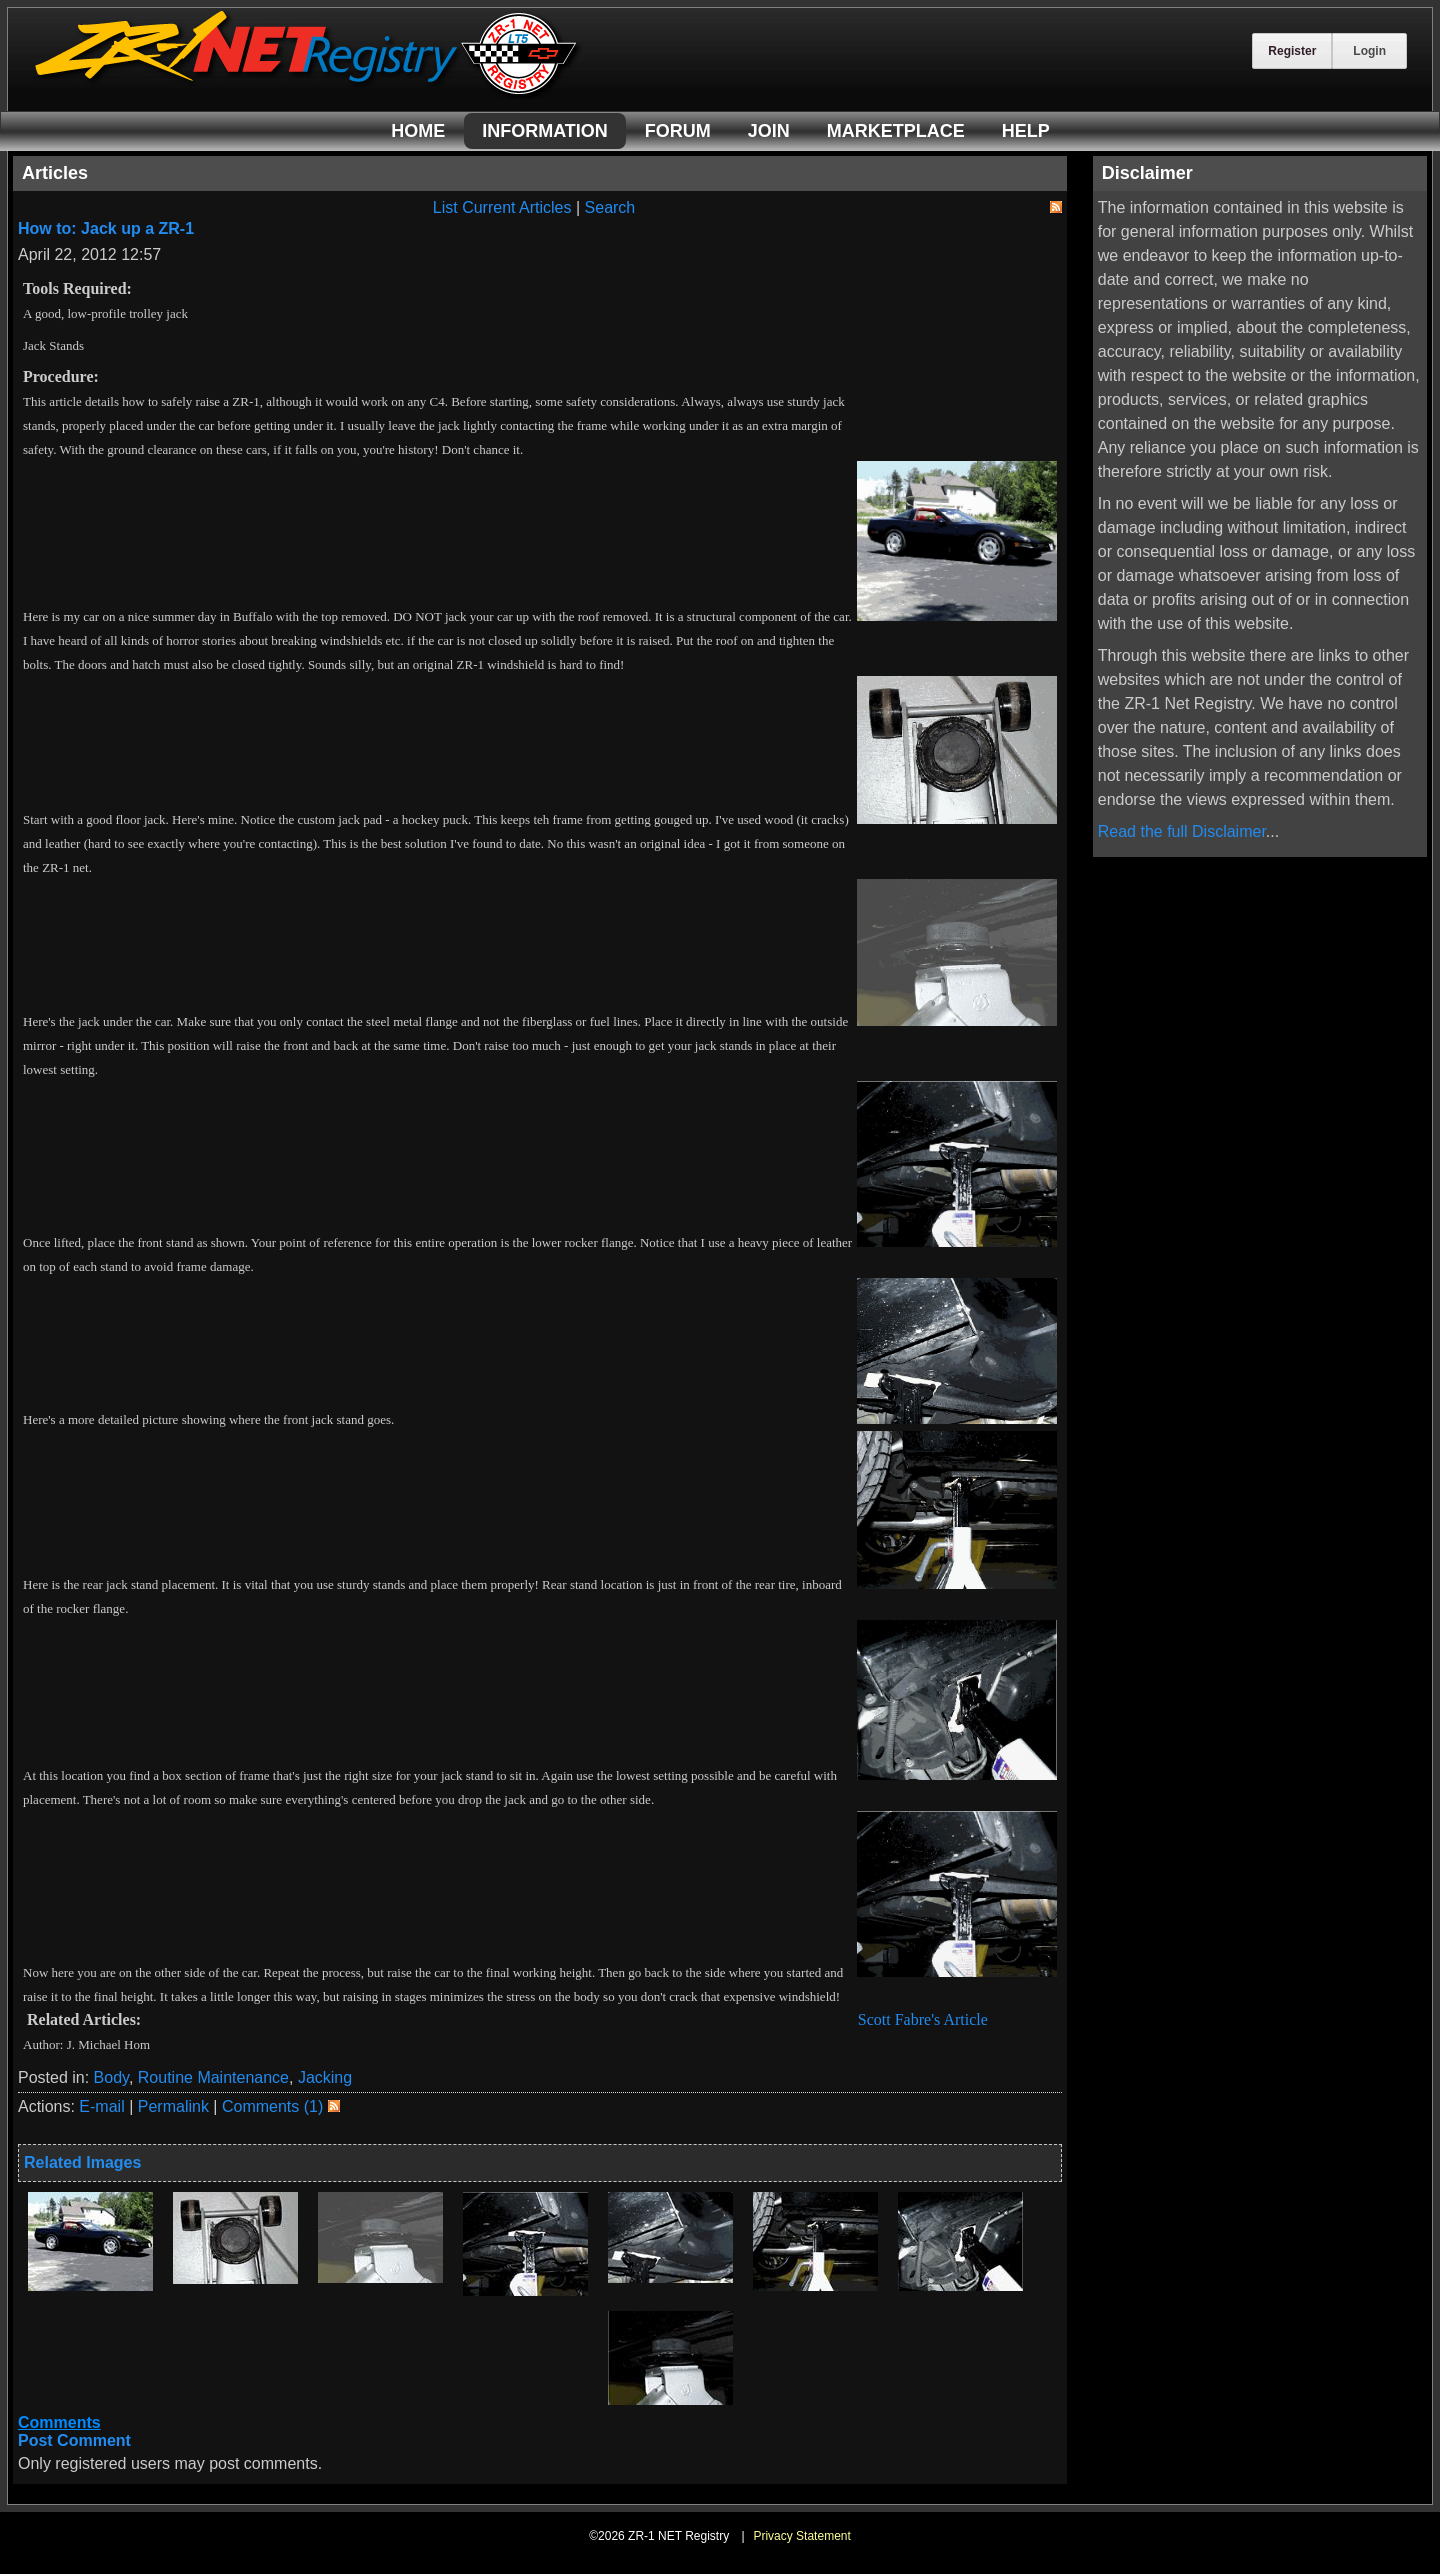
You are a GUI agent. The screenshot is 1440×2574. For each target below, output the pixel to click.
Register (1292, 51)
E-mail (101, 2106)
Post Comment (74, 2440)
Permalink (173, 2106)
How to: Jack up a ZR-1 (106, 228)
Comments (59, 2422)
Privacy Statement (801, 2536)
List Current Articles (502, 207)
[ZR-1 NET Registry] (308, 93)
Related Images (82, 2162)
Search (610, 207)
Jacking (325, 2077)
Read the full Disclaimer (1182, 831)
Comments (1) (272, 2106)
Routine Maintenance (213, 2077)
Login (1369, 51)
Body (111, 2077)
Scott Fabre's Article (921, 2019)
